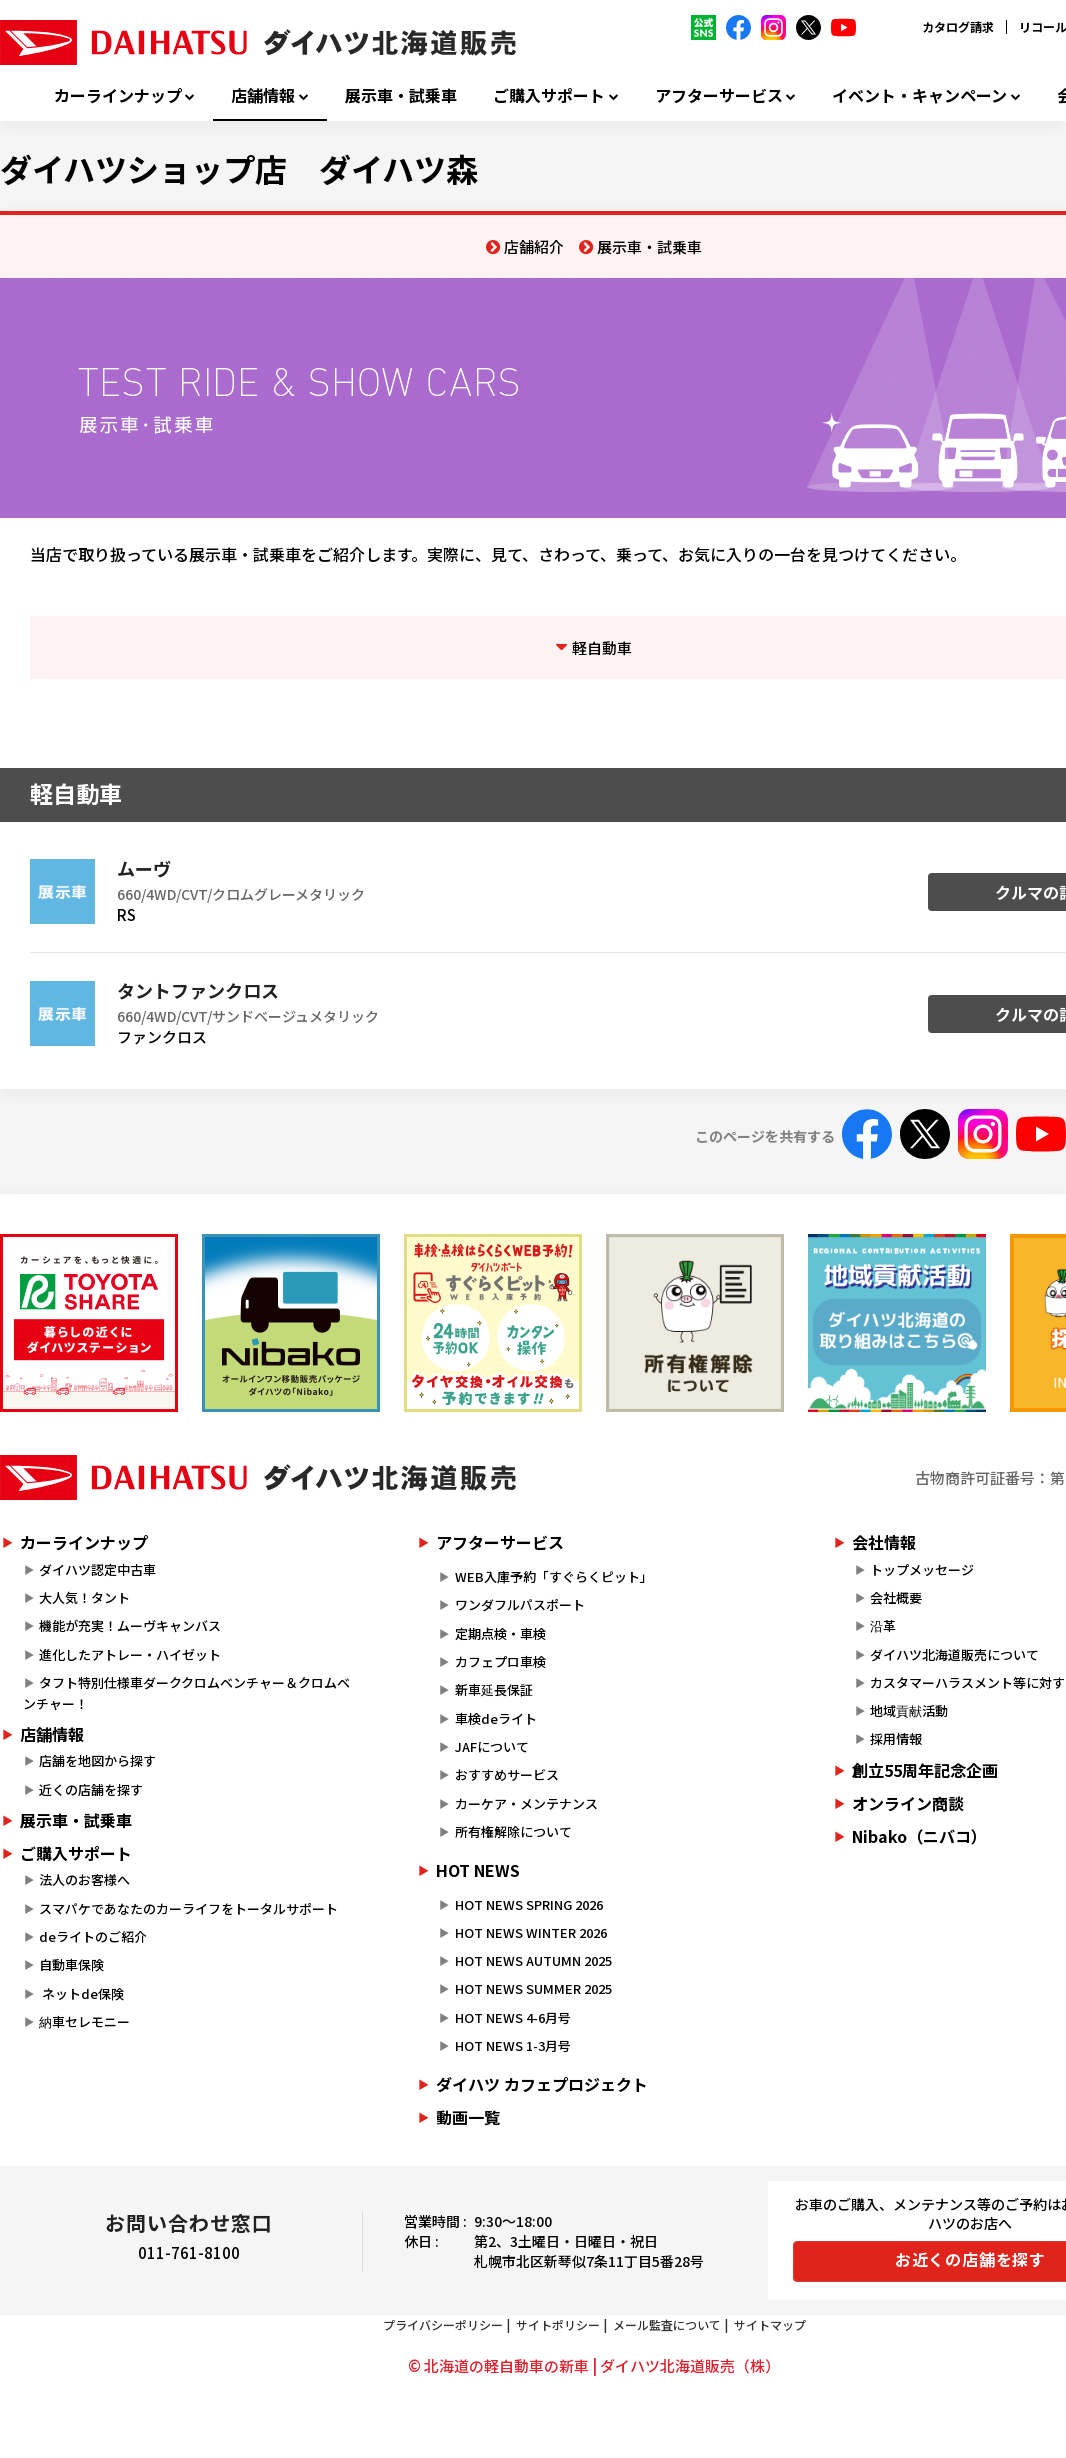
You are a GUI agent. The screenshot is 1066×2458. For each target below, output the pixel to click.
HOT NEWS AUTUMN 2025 (533, 1960)
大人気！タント (84, 1597)
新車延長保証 (494, 1689)
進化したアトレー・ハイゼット (130, 1654)
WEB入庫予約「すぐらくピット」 (554, 1576)
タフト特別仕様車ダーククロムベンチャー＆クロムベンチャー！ (186, 1693)
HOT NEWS (478, 1870)
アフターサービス (719, 95)
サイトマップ (770, 2324)
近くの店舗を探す (91, 1789)
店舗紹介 (534, 246)
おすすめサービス (507, 1774)
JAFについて (492, 1746)
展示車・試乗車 (401, 95)
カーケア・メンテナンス (526, 1803)
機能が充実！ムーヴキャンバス (130, 1625)
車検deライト (496, 1718)
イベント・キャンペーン (919, 95)
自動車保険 (71, 1964)
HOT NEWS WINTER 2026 (531, 1932)
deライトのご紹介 (93, 1936)
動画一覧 (468, 2117)
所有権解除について (513, 1831)
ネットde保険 (81, 1993)
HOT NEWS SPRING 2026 (529, 1904)
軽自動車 (602, 647)
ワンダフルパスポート (520, 1604)
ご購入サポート (549, 95)
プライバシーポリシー (443, 2324)
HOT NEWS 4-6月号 (513, 2017)
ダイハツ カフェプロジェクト (542, 2084)
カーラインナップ (118, 95)
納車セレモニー (84, 2021)
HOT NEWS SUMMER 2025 (533, 1988)
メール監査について (667, 2324)
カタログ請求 (958, 26)
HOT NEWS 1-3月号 (513, 2045)
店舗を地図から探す (97, 1760)
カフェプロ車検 (500, 1661)
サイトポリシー (558, 2324)
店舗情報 (263, 95)
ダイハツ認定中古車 (97, 1569)
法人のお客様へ (84, 1879)
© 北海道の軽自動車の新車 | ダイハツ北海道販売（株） (594, 2365)
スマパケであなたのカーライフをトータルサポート (188, 1908)
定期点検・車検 (500, 1633)
